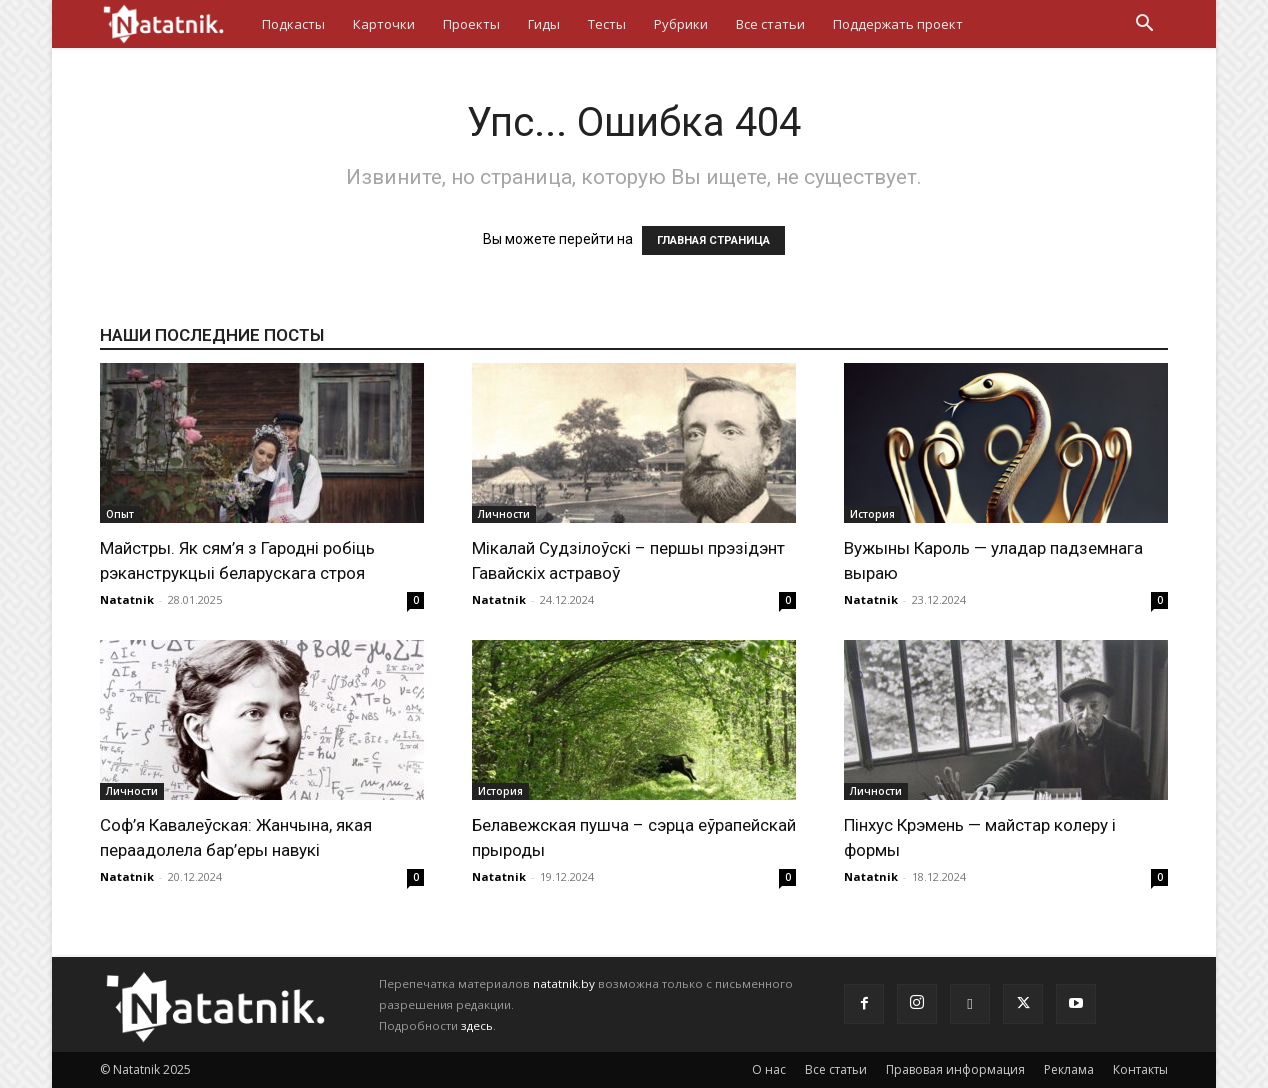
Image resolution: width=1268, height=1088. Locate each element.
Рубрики (681, 24)
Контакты (1140, 1069)
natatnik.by (564, 983)
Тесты (607, 24)
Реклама (1069, 1069)
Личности (504, 514)
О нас (769, 1069)
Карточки (384, 24)
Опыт (120, 514)
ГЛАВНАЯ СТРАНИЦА (713, 240)
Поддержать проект (898, 24)
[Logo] (174, 23)
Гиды (544, 24)
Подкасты (293, 24)
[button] (1144, 25)
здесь (477, 1025)
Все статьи (770, 24)
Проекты (471, 24)
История (872, 514)
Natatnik (127, 599)
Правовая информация (955, 1069)
